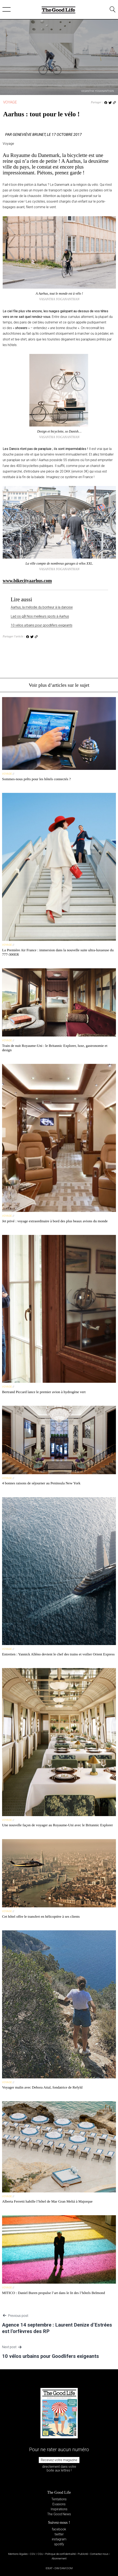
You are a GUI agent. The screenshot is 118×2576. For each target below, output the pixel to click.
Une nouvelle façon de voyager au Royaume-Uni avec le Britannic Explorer (57, 1825)
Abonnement (59, 2558)
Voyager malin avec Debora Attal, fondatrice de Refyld (42, 2087)
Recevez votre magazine (59, 2460)
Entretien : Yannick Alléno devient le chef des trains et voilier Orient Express (58, 1654)
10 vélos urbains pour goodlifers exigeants (41, 625)
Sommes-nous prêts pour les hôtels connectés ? (36, 779)
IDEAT (49, 2568)
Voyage (10, 102)
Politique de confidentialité (60, 2553)
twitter (59, 2534)
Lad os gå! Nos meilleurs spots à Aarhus (40, 616)
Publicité (83, 2553)
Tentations (59, 2499)
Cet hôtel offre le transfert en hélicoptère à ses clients (41, 1916)
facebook (59, 2529)
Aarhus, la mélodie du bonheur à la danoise (42, 607)
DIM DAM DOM (64, 2568)
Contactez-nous (99, 2553)
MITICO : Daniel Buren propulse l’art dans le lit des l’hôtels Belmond (53, 2293)
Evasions (59, 2504)
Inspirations (59, 2509)
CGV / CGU (36, 2553)
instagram (59, 2539)
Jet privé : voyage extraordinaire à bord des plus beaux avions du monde (55, 1221)
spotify (59, 2544)
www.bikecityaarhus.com (27, 580)
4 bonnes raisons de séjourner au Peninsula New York (41, 1483)
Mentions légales (18, 2553)
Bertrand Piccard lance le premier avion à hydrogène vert (44, 1392)
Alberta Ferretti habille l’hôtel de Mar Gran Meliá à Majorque (47, 2201)
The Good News (59, 2514)
